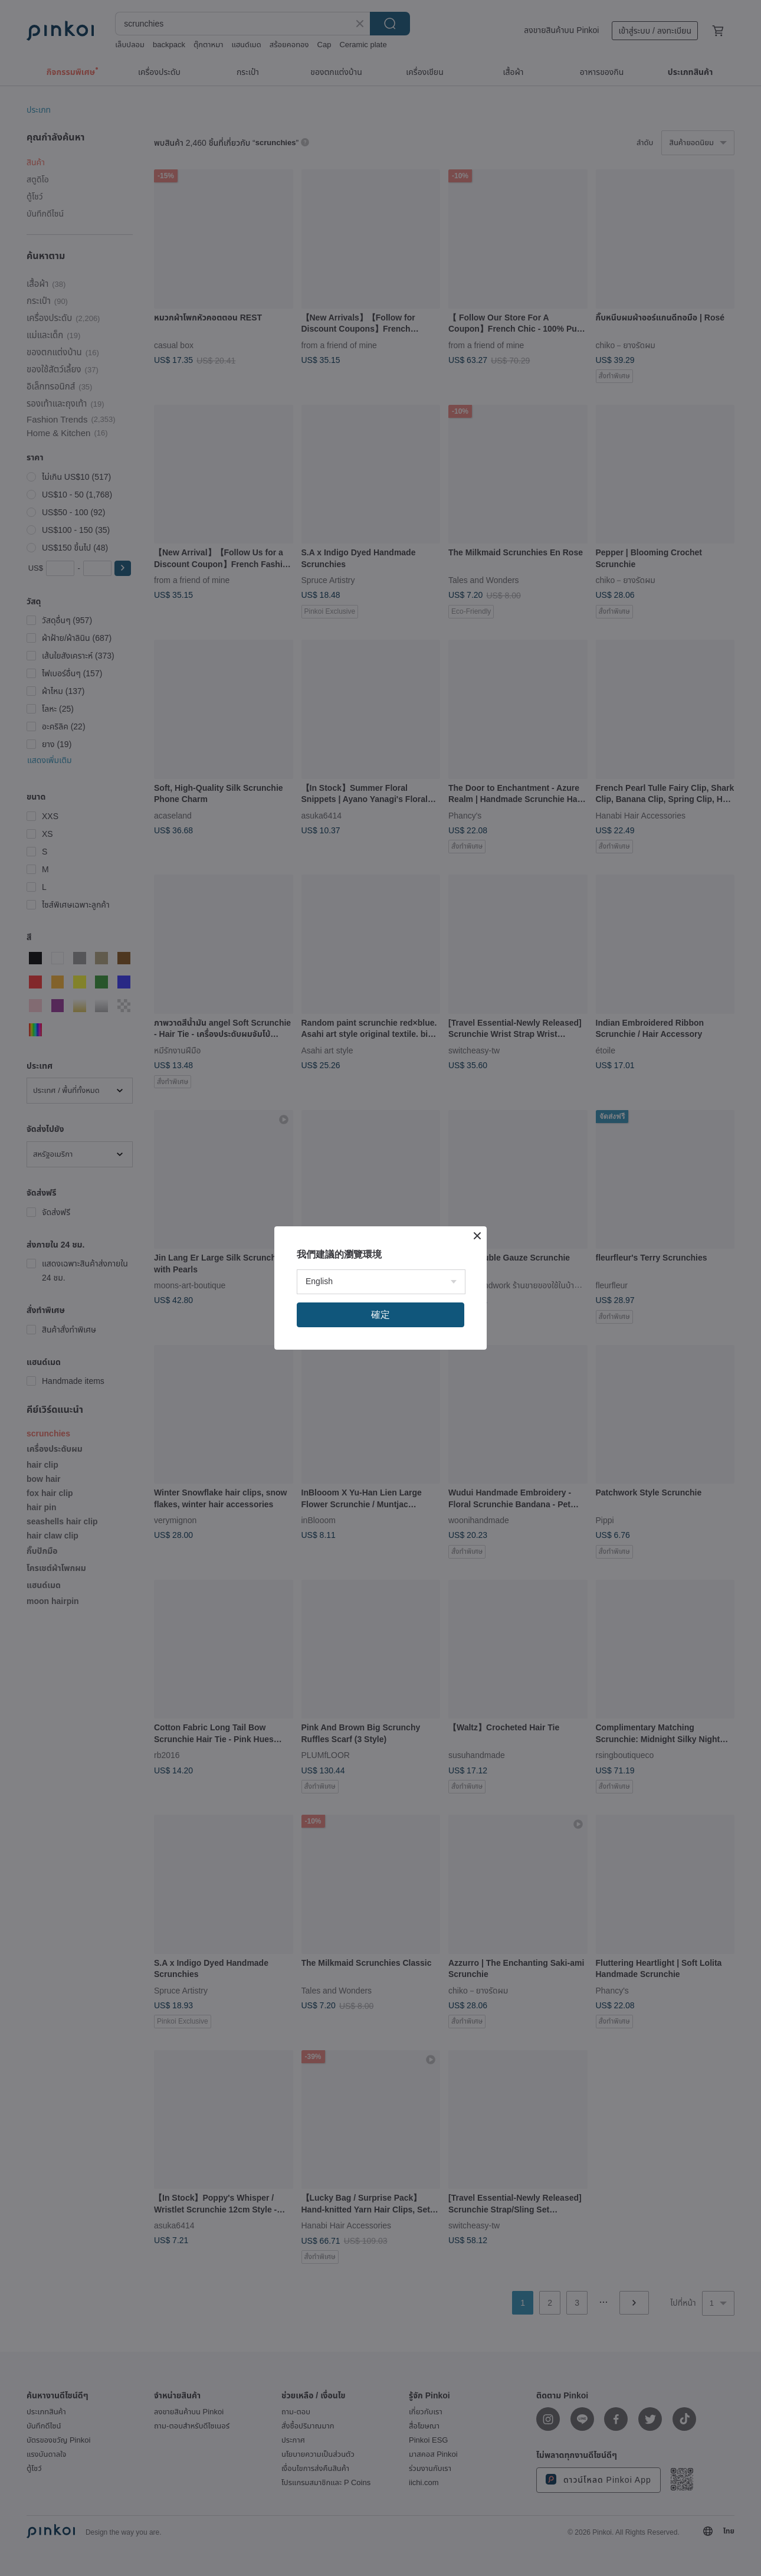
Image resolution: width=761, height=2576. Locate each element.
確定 (380, 1315)
